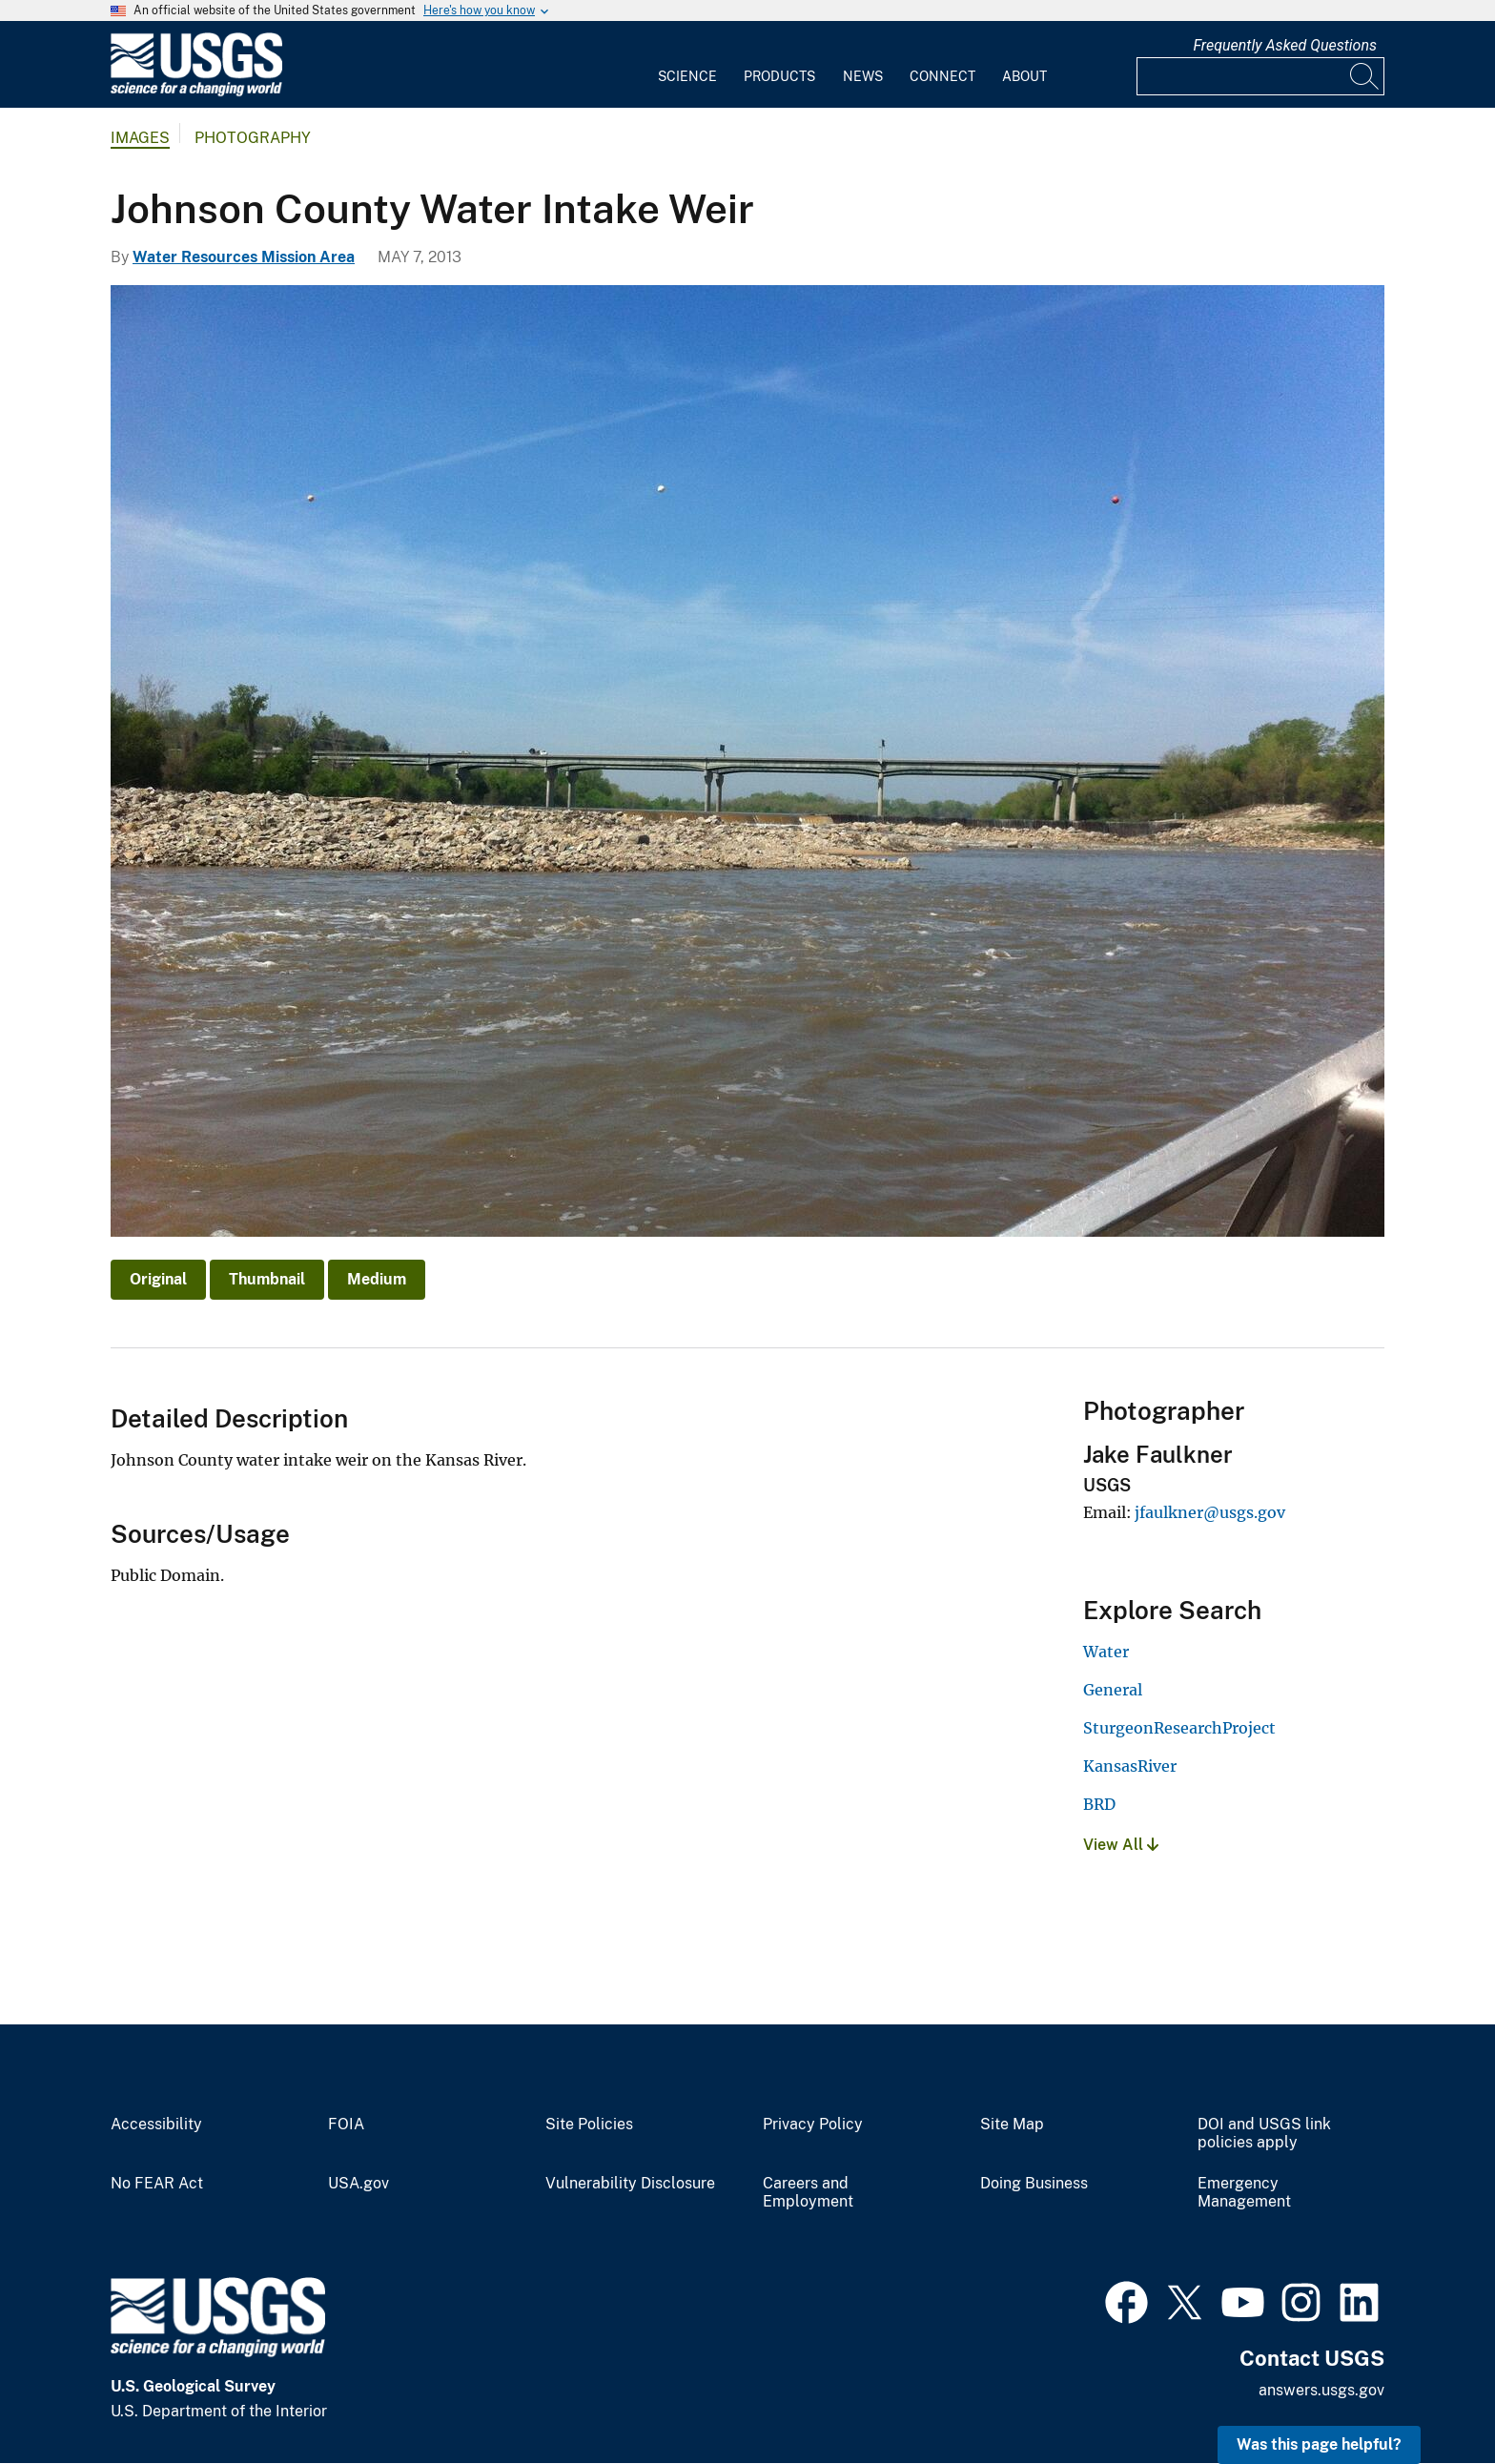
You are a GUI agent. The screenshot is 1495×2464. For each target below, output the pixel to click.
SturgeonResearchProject (1179, 1727)
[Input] (1260, 76)
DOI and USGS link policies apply (1264, 2133)
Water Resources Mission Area (244, 257)
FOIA (346, 2124)
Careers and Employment (808, 2192)
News (863, 76)
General (1112, 1689)
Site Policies (589, 2124)
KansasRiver (1130, 1766)
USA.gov (358, 2183)
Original (158, 1279)
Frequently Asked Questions (1285, 45)
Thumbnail (267, 1279)
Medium (376, 1279)
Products (779, 76)
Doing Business (1034, 2183)
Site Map (1012, 2124)
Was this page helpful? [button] (1319, 2444)
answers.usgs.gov (1321, 2390)
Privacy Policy (813, 2124)
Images (140, 138)
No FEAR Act (157, 2183)
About (1024, 76)
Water (1106, 1651)
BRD (1099, 1804)
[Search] (1365, 76)
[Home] (196, 92)
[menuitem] (687, 64)
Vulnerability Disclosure (630, 2183)
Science (687, 76)
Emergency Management (1244, 2192)
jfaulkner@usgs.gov (1210, 1512)
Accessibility (156, 2124)
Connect (942, 76)
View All (1120, 1845)
